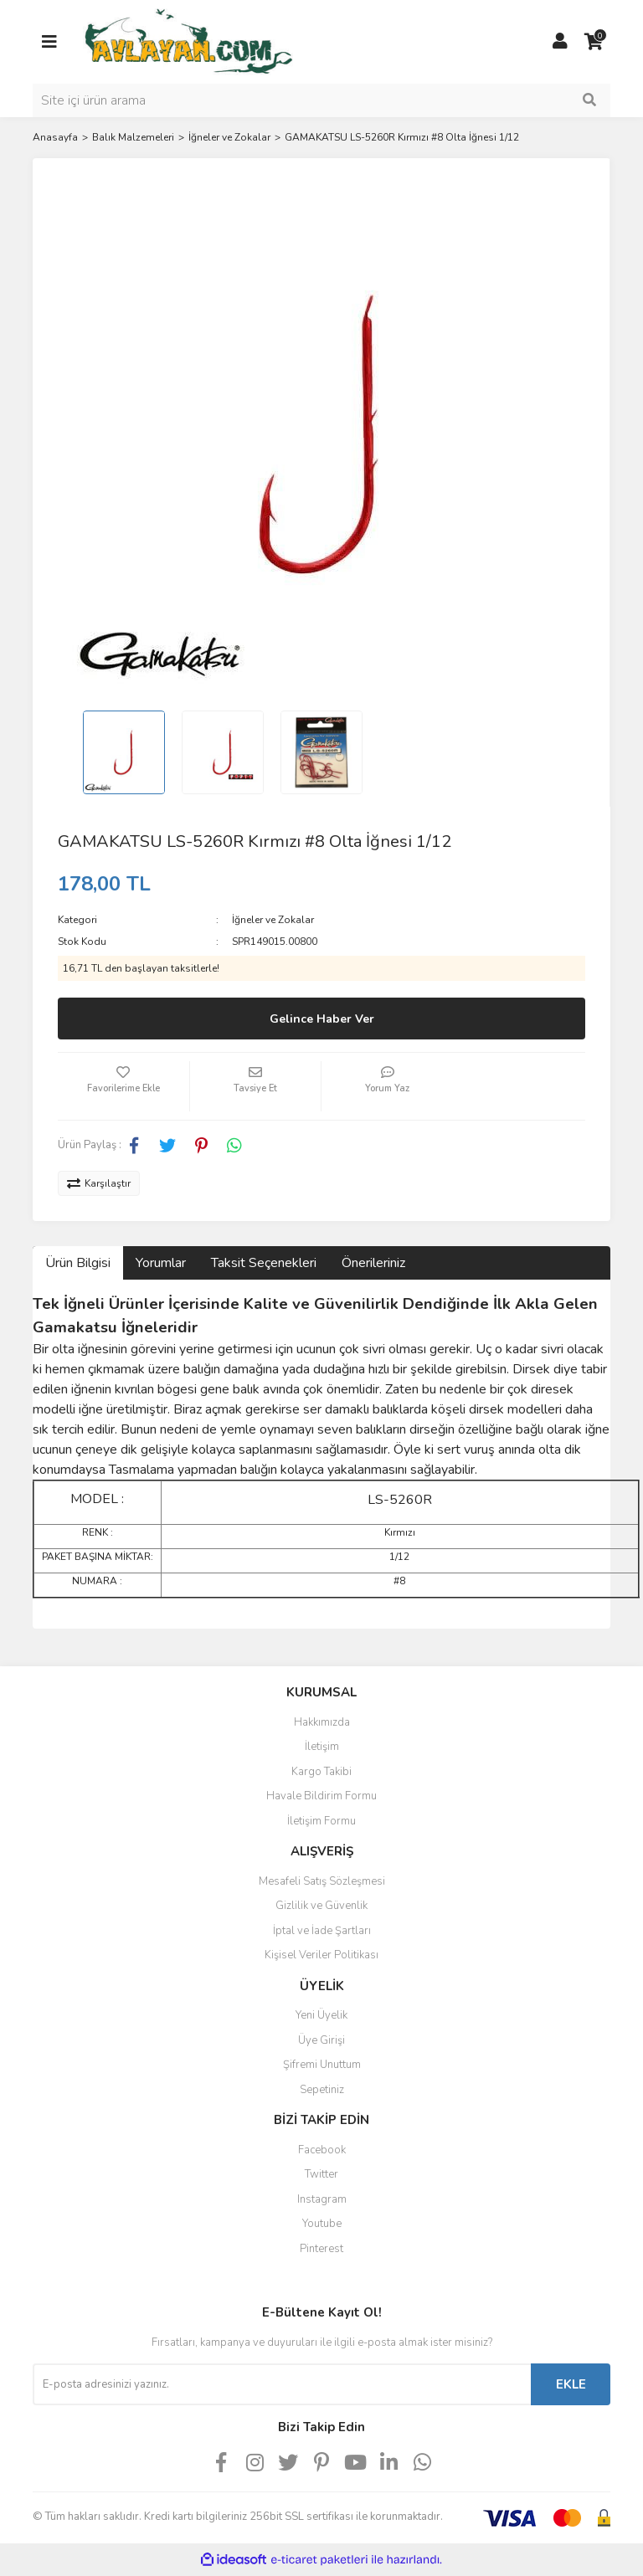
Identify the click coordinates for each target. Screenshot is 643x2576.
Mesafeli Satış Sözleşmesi (322, 1881)
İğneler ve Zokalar (273, 919)
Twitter (321, 2174)
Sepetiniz (322, 2089)
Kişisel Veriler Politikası (321, 1955)
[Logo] (188, 41)
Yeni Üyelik (321, 2015)
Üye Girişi (321, 2040)
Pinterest (321, 2248)
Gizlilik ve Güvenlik (321, 1905)
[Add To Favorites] (123, 1086)
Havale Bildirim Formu (321, 1796)
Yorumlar (161, 1263)
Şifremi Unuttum (322, 2064)
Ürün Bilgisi (78, 1263)
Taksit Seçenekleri (263, 1263)
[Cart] (593, 42)
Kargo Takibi (321, 1771)
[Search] (321, 100)
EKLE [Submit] (571, 2384)
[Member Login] (560, 41)
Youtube (322, 2223)
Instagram (322, 2199)
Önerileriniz (373, 1263)
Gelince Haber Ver (322, 1019)
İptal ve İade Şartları (322, 1930)
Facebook (322, 2150)
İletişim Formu (321, 1821)
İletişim (322, 1746)
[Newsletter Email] (282, 2384)
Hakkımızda (322, 1722)
